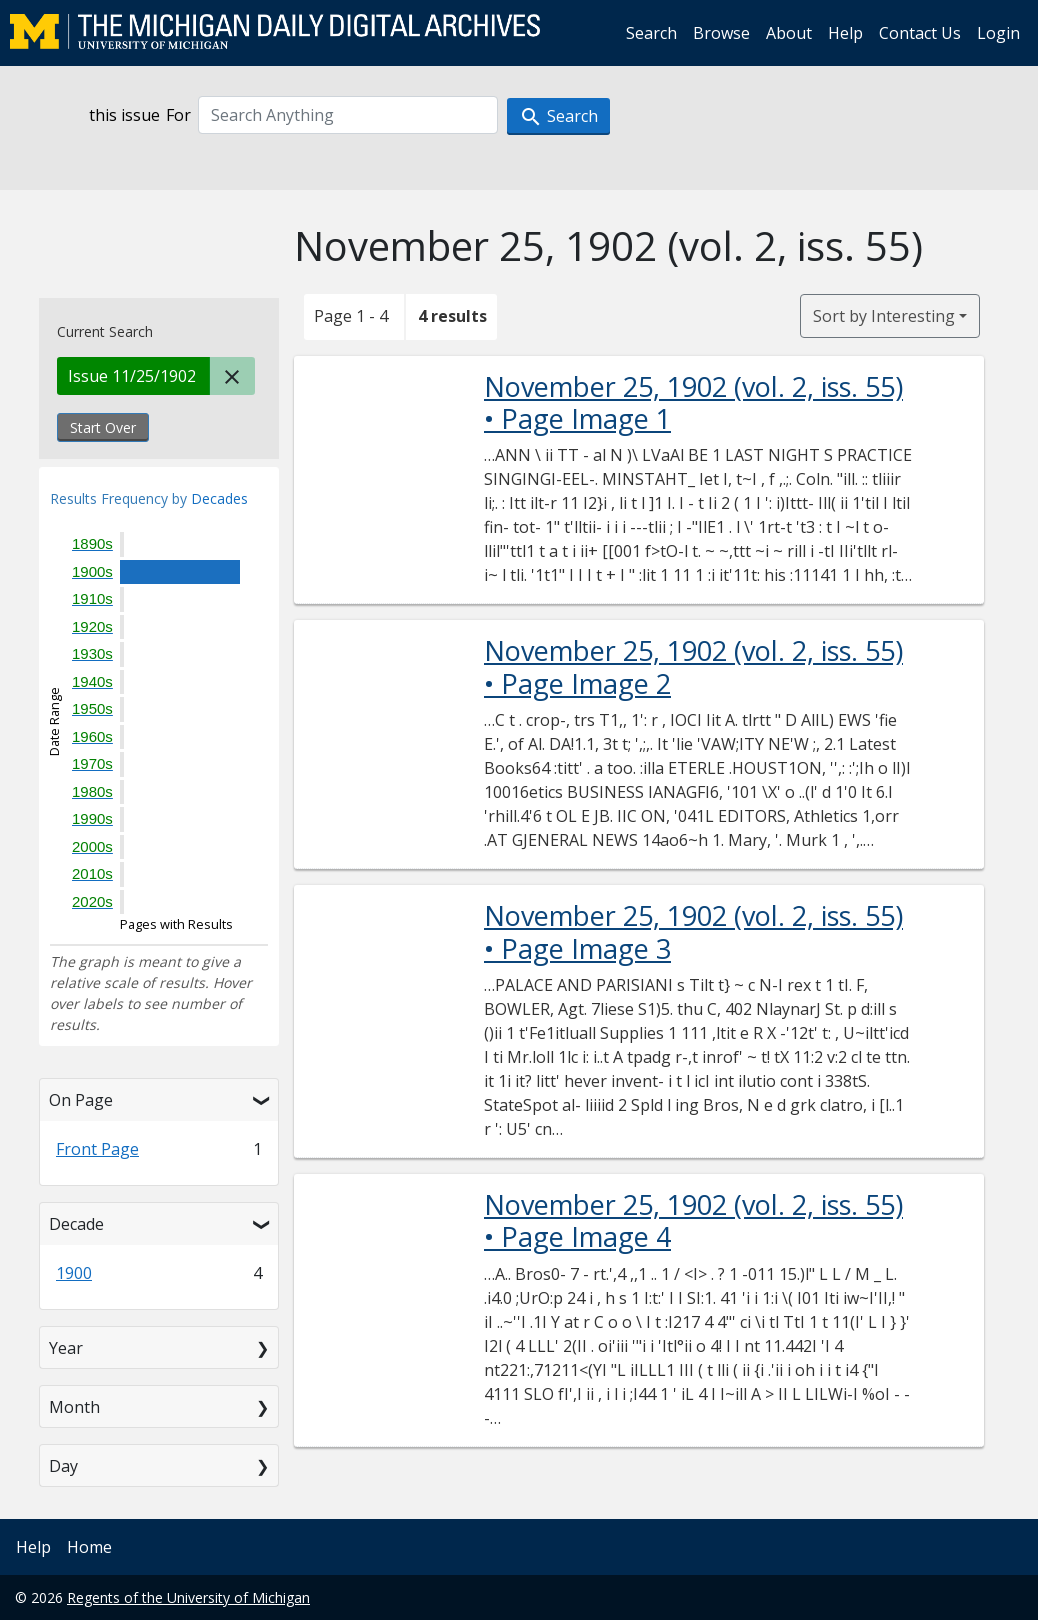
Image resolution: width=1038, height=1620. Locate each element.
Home (89, 1547)
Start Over (103, 427)
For (178, 115)
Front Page (97, 1149)
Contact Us (920, 33)
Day (63, 1466)
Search (651, 33)
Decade (76, 1224)
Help (845, 33)
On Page (81, 1100)
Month (74, 1407)
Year (66, 1348)
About (789, 33)
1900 (74, 1273)
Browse (721, 33)
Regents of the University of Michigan (188, 1597)
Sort (884, 316)
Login (998, 33)
